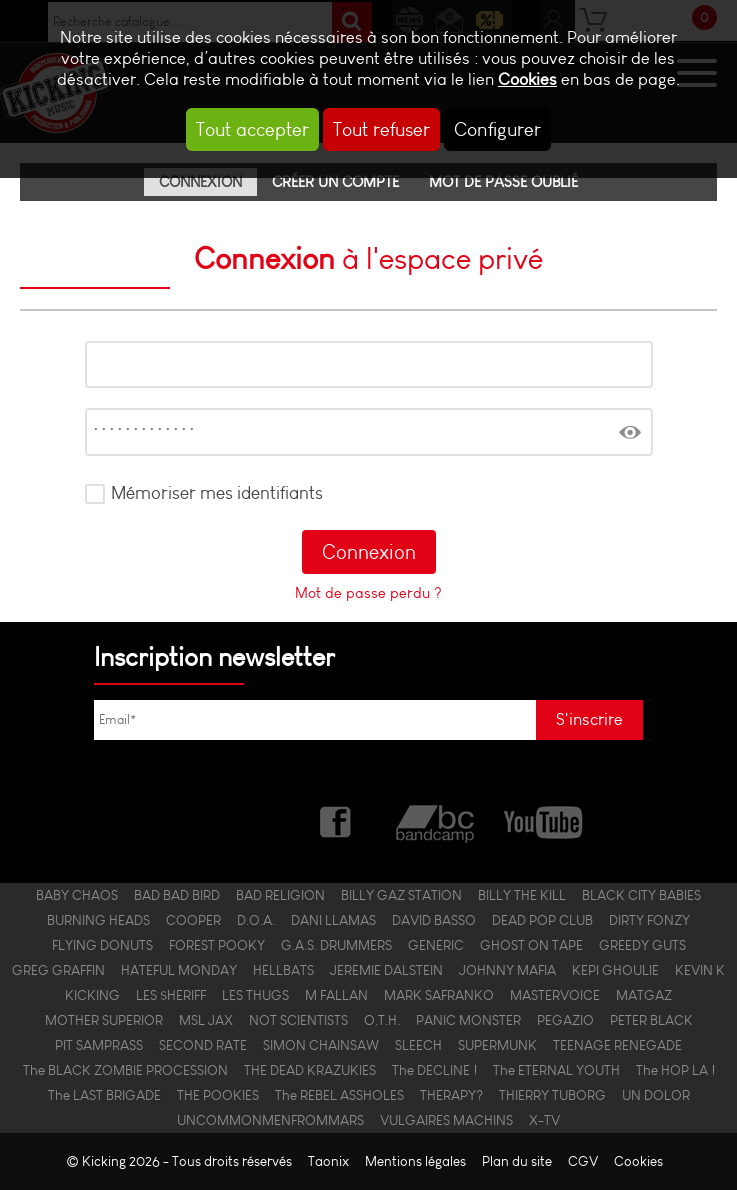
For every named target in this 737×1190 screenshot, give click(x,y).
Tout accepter (252, 129)
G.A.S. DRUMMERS (336, 945)
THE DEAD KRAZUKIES (310, 1070)
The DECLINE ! (434, 1070)
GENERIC (436, 945)
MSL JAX (206, 1020)
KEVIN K (700, 970)
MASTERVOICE (555, 995)
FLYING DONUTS (102, 945)
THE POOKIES (218, 1095)
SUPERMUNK (497, 1045)
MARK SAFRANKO (439, 995)
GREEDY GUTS (642, 945)
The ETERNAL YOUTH (556, 1070)
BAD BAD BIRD (177, 895)
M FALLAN (336, 995)
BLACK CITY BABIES (641, 895)
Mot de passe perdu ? (368, 593)
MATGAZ (644, 995)
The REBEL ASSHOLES (339, 1095)
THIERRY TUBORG (552, 1095)
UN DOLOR (656, 1095)
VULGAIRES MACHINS (446, 1120)
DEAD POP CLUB (542, 920)
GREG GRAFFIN (58, 970)
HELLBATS (283, 970)
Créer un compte (335, 182)
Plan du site (517, 1161)
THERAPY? (451, 1095)
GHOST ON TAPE (531, 945)
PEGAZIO (565, 1020)
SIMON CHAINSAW (321, 1045)
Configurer (497, 129)
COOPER (193, 920)
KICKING (92, 995)
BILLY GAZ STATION (401, 895)
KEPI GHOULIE (615, 970)
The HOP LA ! (675, 1070)
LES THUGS (255, 995)
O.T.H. (382, 1020)
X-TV (544, 1120)
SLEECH (418, 1045)
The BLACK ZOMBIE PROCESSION (125, 1070)
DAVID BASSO (434, 920)
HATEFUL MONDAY (179, 970)
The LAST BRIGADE (104, 1095)
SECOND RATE (203, 1045)
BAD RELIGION (280, 895)
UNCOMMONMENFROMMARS (270, 1120)
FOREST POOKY (217, 945)
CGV (583, 1161)
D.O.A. (256, 920)
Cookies (527, 79)
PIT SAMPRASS (99, 1045)
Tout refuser (381, 129)
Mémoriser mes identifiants (217, 493)
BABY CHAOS (77, 895)
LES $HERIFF (171, 995)
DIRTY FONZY (649, 920)
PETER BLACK (651, 1020)
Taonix (328, 1161)
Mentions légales (415, 1161)
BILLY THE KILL (522, 895)
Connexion (200, 182)
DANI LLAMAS (333, 920)
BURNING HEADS (98, 920)
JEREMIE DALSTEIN (386, 970)
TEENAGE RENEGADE (617, 1045)
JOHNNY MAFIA (507, 970)
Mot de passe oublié (503, 182)
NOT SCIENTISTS (298, 1020)
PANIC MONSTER (468, 1020)
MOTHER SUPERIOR (104, 1020)
